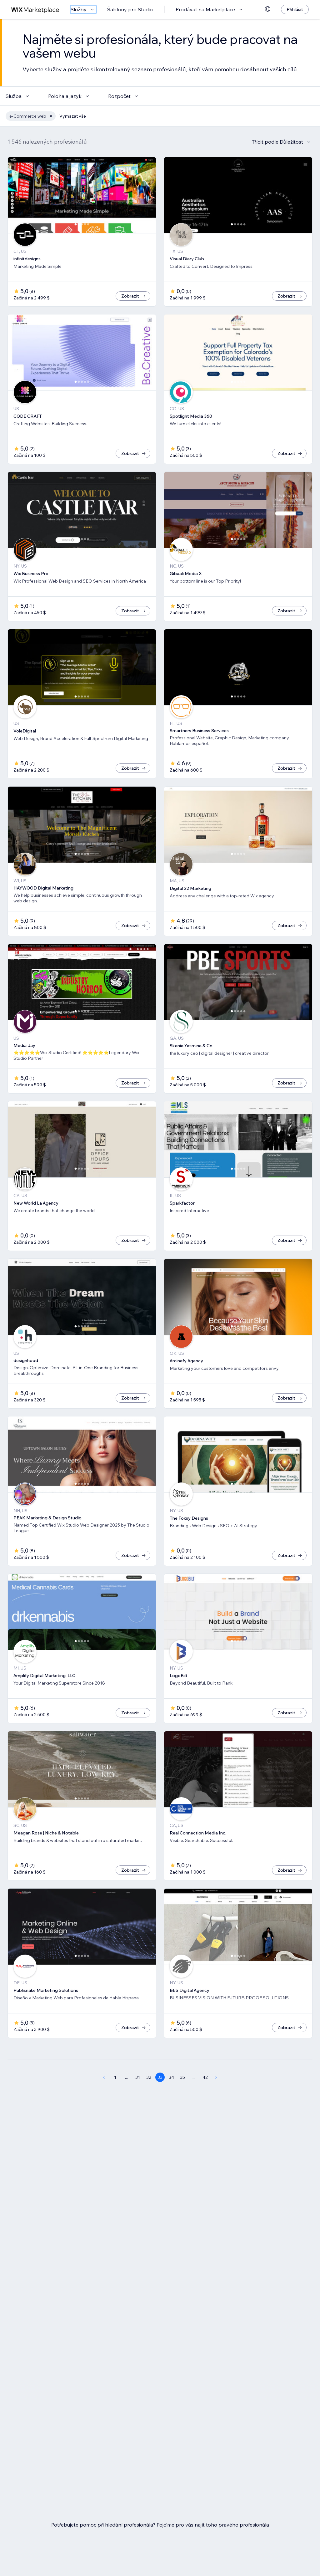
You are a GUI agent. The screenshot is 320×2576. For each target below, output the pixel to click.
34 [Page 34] (171, 2077)
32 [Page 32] (148, 2077)
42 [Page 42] (205, 2077)
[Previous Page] (103, 2077)
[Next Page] (216, 2077)
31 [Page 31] (137, 2077)
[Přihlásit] (295, 9)
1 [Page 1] (115, 2077)
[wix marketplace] (35, 9)
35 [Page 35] (182, 2077)
